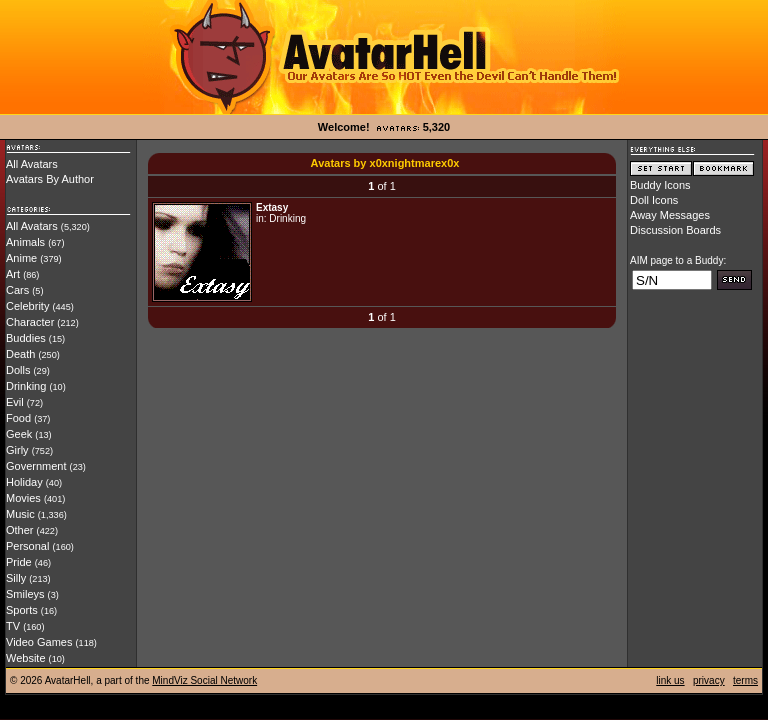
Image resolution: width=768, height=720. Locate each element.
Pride (19, 562)
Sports (22, 610)
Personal (27, 546)
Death (20, 354)
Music (20, 514)
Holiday (24, 482)
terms (745, 680)
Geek (19, 434)
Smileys (25, 594)
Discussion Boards (675, 230)
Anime (21, 258)
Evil (15, 402)
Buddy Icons (660, 185)
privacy (709, 680)
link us (670, 680)
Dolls (18, 370)
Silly (16, 578)
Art (13, 274)
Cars (17, 290)
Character (30, 322)
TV (13, 626)
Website (26, 658)
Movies (23, 498)
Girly (17, 450)
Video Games (39, 642)
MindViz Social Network (204, 680)
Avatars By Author (50, 179)
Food (18, 418)
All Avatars (32, 164)
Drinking (26, 386)
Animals (25, 242)
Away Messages (670, 215)
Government (36, 466)
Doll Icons (654, 200)
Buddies (26, 338)
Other (20, 530)
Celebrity (27, 306)
